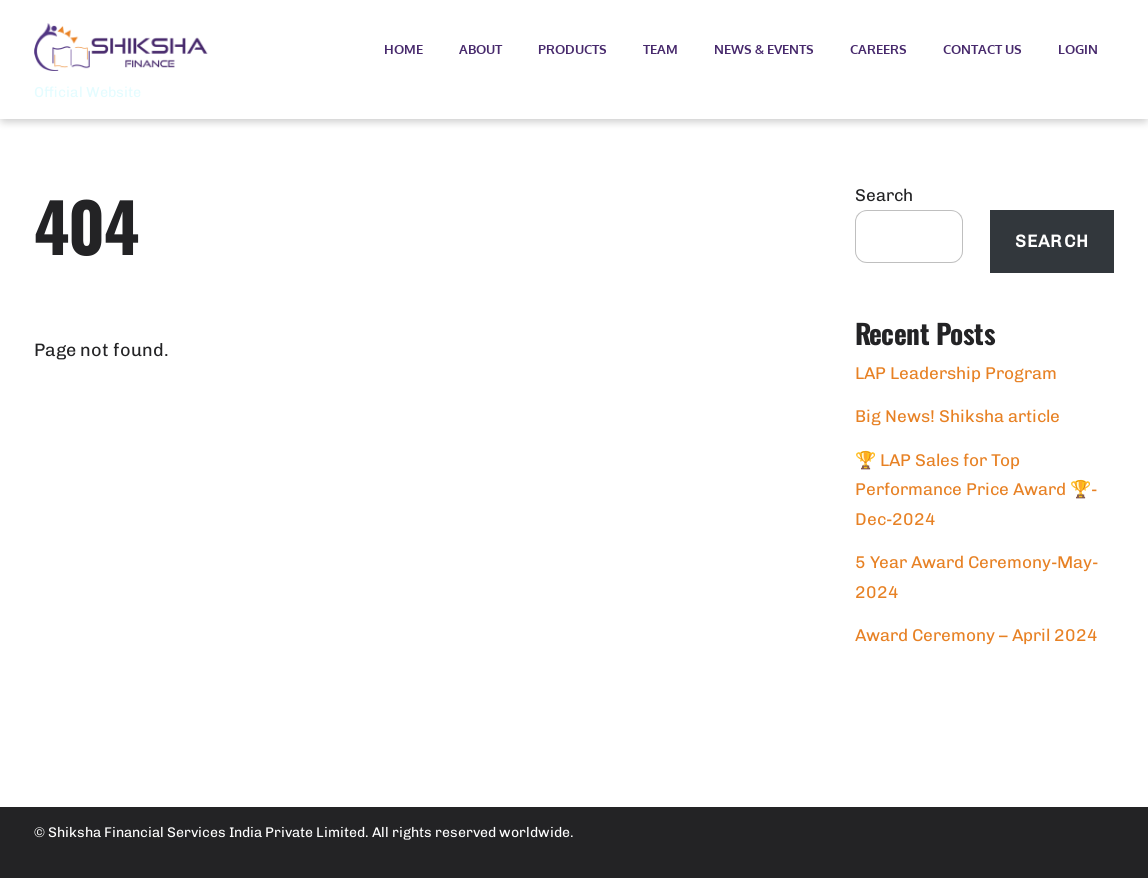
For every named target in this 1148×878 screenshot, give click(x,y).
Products (572, 49)
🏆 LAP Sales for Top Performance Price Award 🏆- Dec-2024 (976, 489)
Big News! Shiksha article (957, 416)
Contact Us (982, 49)
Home (403, 49)
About (480, 49)
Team (660, 49)
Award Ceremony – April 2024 (976, 635)
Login (1078, 49)
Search (884, 195)
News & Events (764, 49)
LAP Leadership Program (956, 373)
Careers (878, 49)
